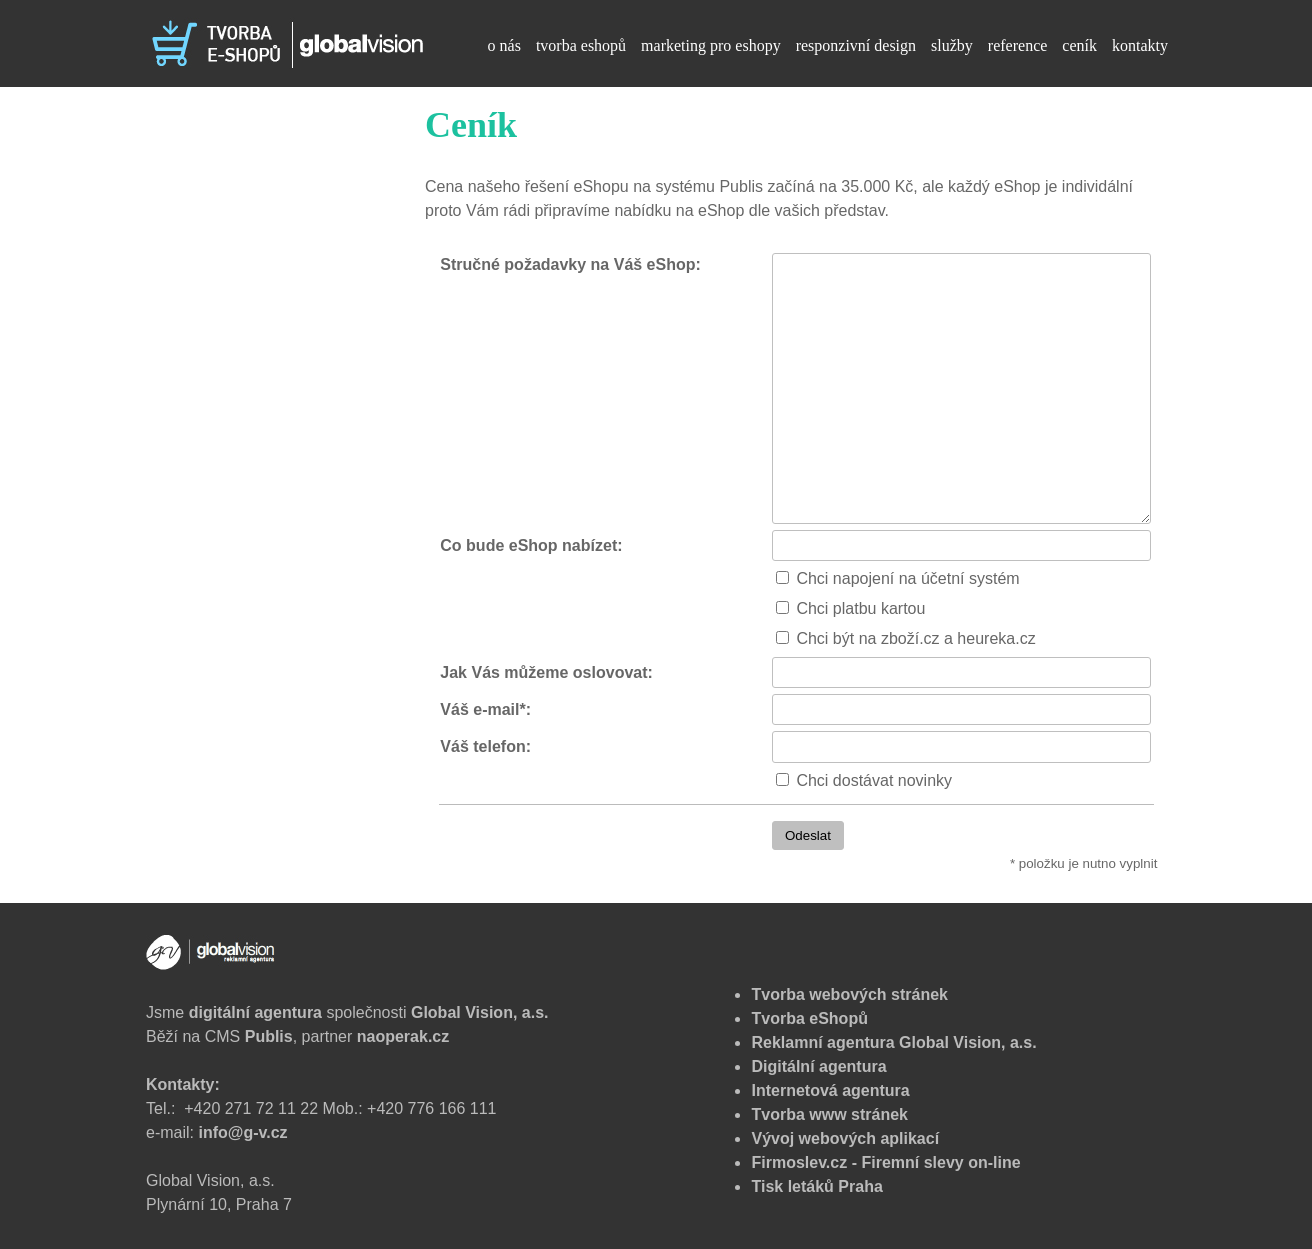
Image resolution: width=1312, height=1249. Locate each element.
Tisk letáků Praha (816, 1186)
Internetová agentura (830, 1090)
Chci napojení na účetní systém (891, 578)
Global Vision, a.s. (480, 1012)
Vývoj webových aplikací (845, 1138)
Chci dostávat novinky (858, 780)
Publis (269, 1036)
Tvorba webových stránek (849, 994)
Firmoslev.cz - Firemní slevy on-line (885, 1162)
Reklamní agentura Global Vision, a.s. (893, 1042)
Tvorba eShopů (809, 1018)
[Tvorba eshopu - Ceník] (285, 43)
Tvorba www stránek (829, 1114)
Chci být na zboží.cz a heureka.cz (899, 638)
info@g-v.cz (242, 1132)
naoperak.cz (403, 1036)
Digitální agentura (818, 1066)
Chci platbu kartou (844, 608)
